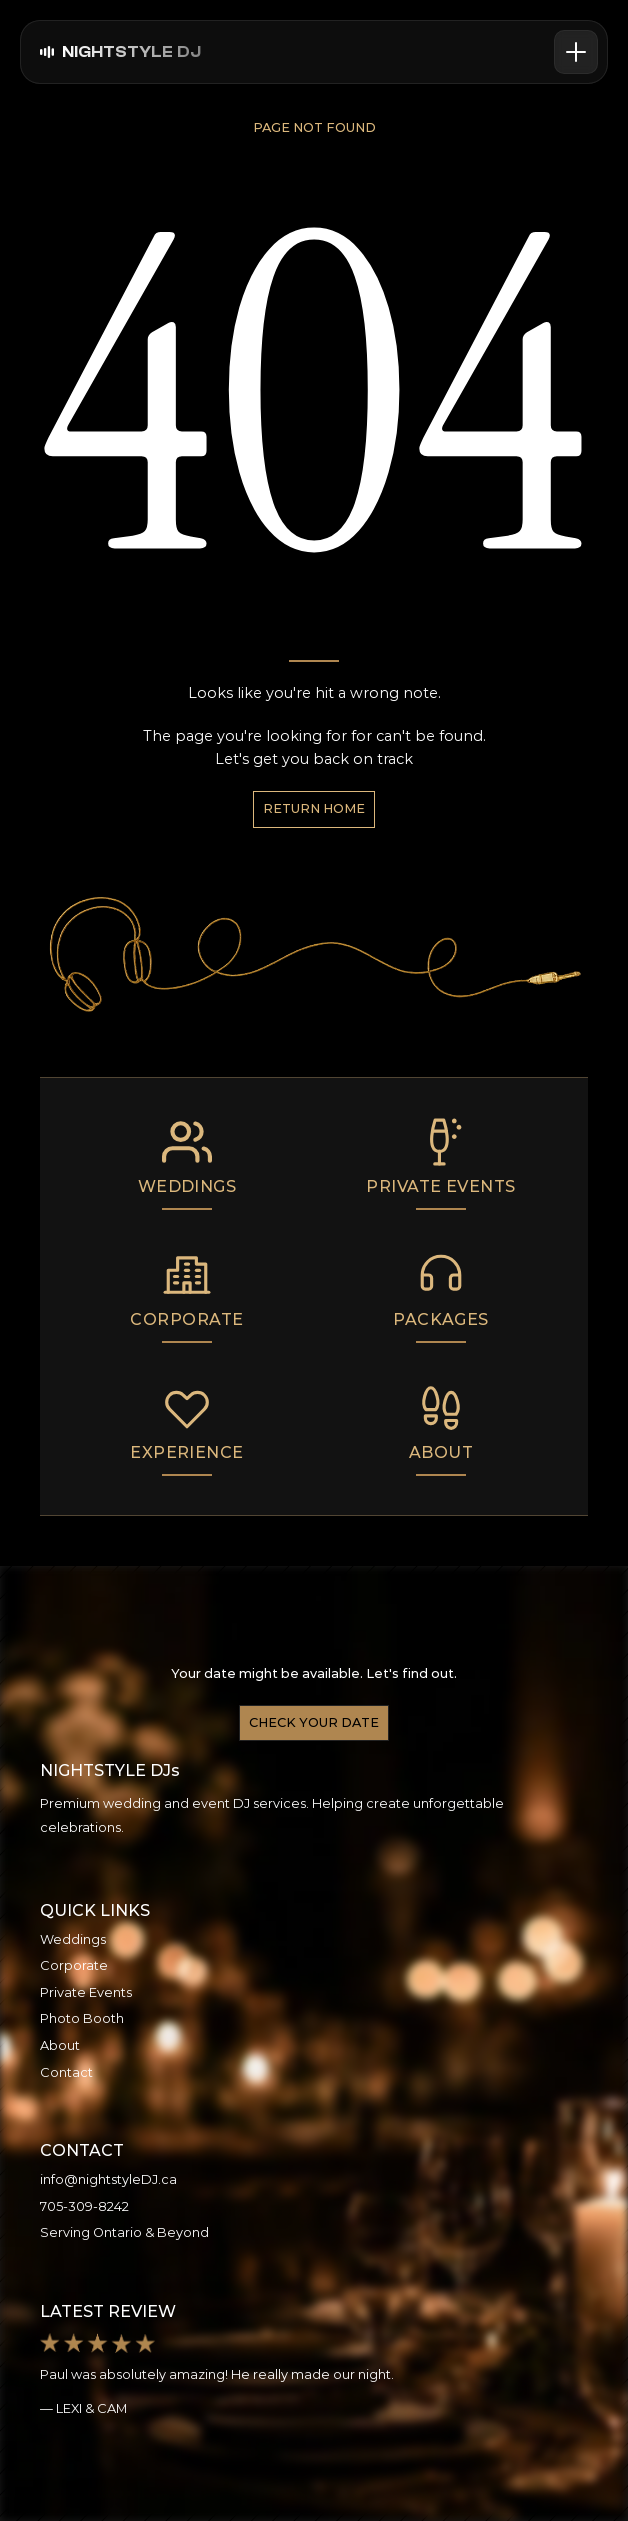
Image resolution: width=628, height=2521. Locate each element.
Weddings (73, 1939)
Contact (66, 2072)
